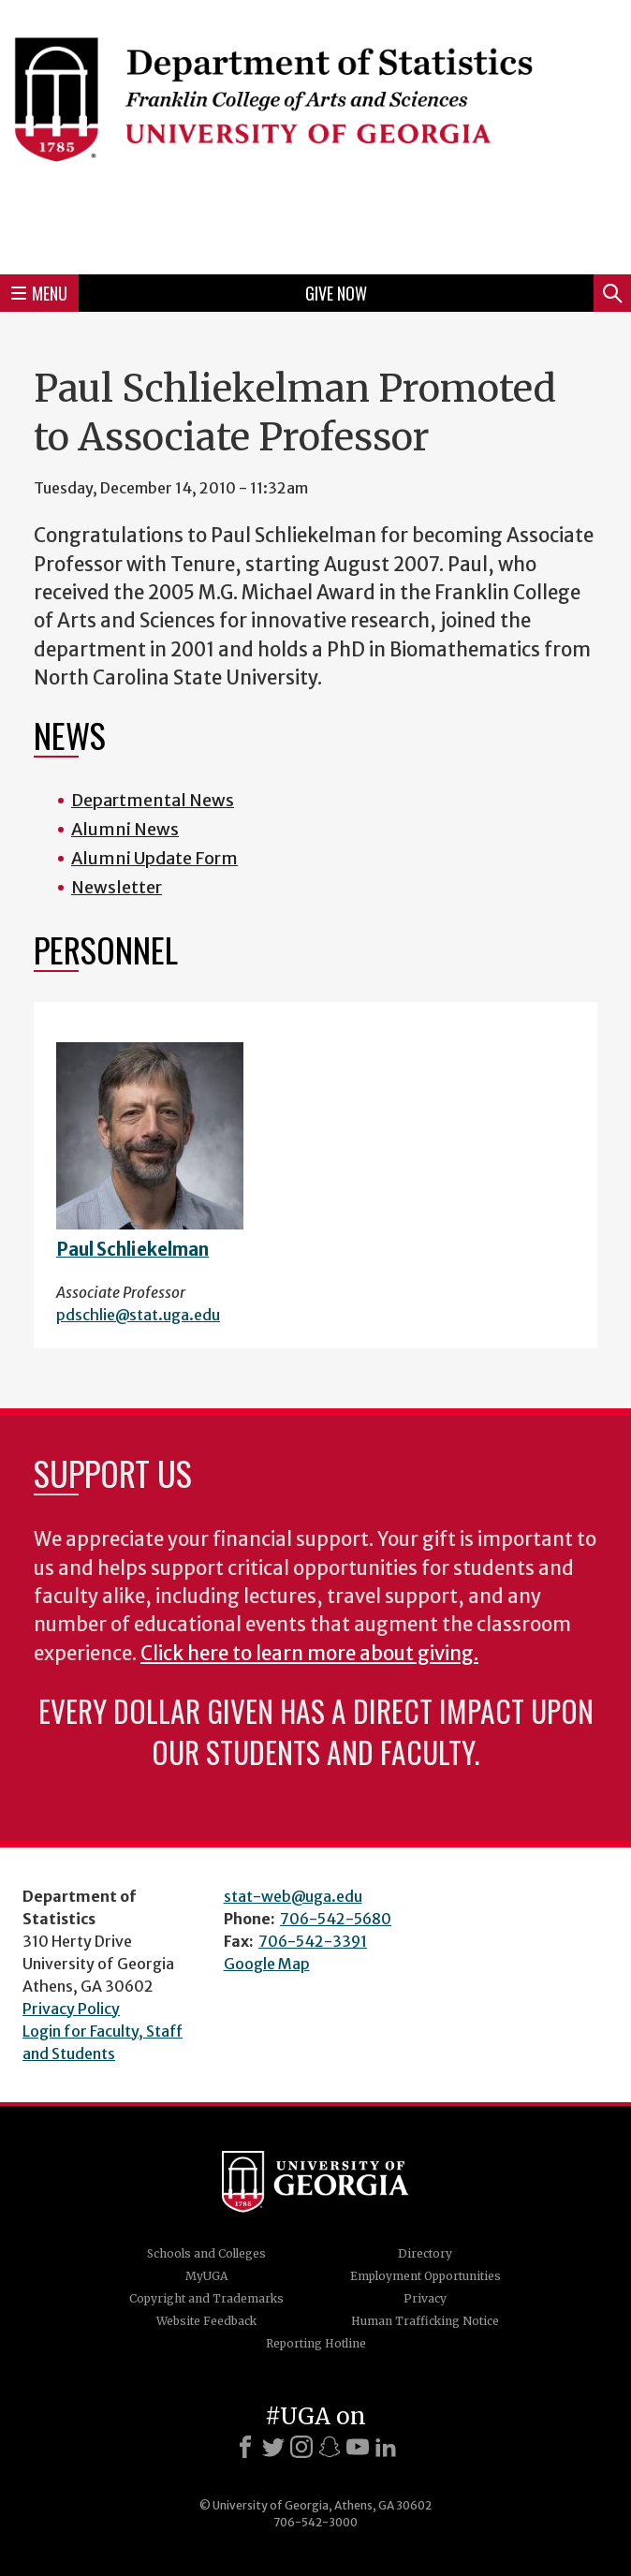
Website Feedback (206, 2321)
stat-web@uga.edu (293, 1896)
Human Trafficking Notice (425, 2321)
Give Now (336, 293)
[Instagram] (301, 2447)
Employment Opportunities (425, 2276)
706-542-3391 (312, 1941)
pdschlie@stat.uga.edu (138, 1314)
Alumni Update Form (154, 858)
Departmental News (152, 800)
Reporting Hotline (316, 2343)
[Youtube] (357, 2447)
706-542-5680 (335, 1918)
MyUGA (206, 2276)
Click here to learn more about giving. (309, 1653)
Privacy (425, 2298)
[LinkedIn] (385, 2447)
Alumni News (125, 829)
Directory (425, 2253)
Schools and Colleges (206, 2253)
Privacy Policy (71, 2008)
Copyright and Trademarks (206, 2298)
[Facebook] (245, 2447)
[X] (273, 2447)
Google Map (267, 1963)
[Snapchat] (329, 2447)
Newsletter (116, 887)
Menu (39, 293)
